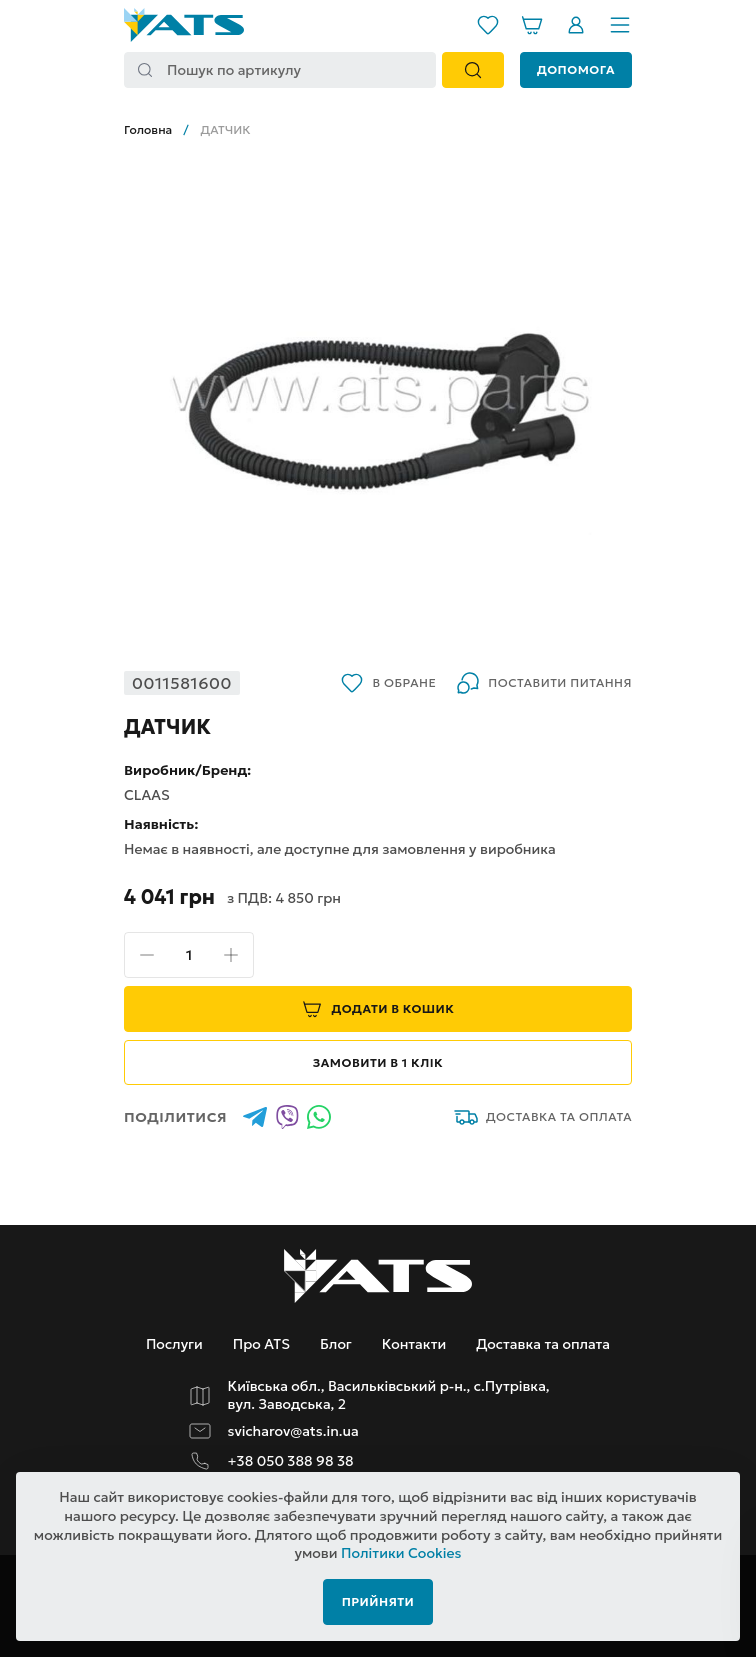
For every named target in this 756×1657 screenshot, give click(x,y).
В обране (388, 683)
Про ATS (261, 1344)
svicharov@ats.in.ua (293, 1431)
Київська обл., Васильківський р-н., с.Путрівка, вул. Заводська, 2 (389, 1395)
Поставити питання (544, 683)
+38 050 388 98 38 (291, 1461)
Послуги (174, 1344)
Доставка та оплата (543, 1117)
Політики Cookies (401, 1553)
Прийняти (378, 1601)
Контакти (414, 1344)
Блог (336, 1344)
